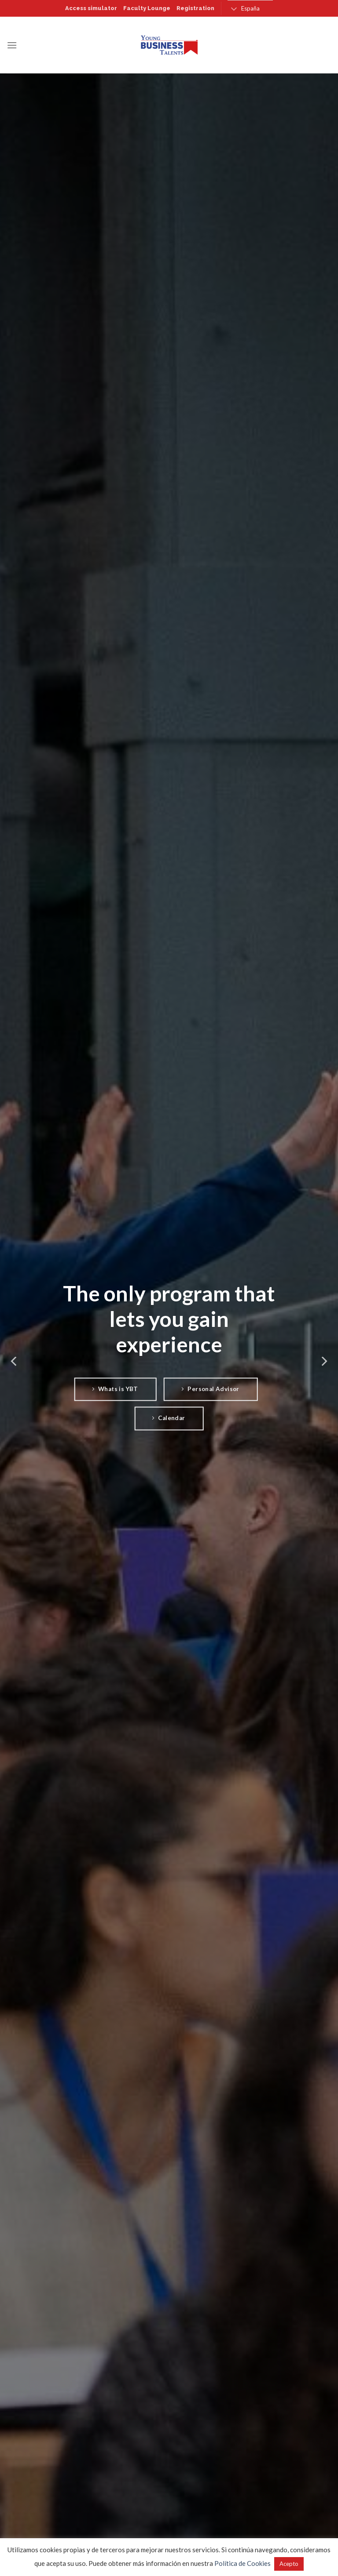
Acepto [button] (288, 2563)
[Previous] (14, 1361)
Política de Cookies (242, 2563)
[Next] (323, 1361)
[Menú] (12, 45)
